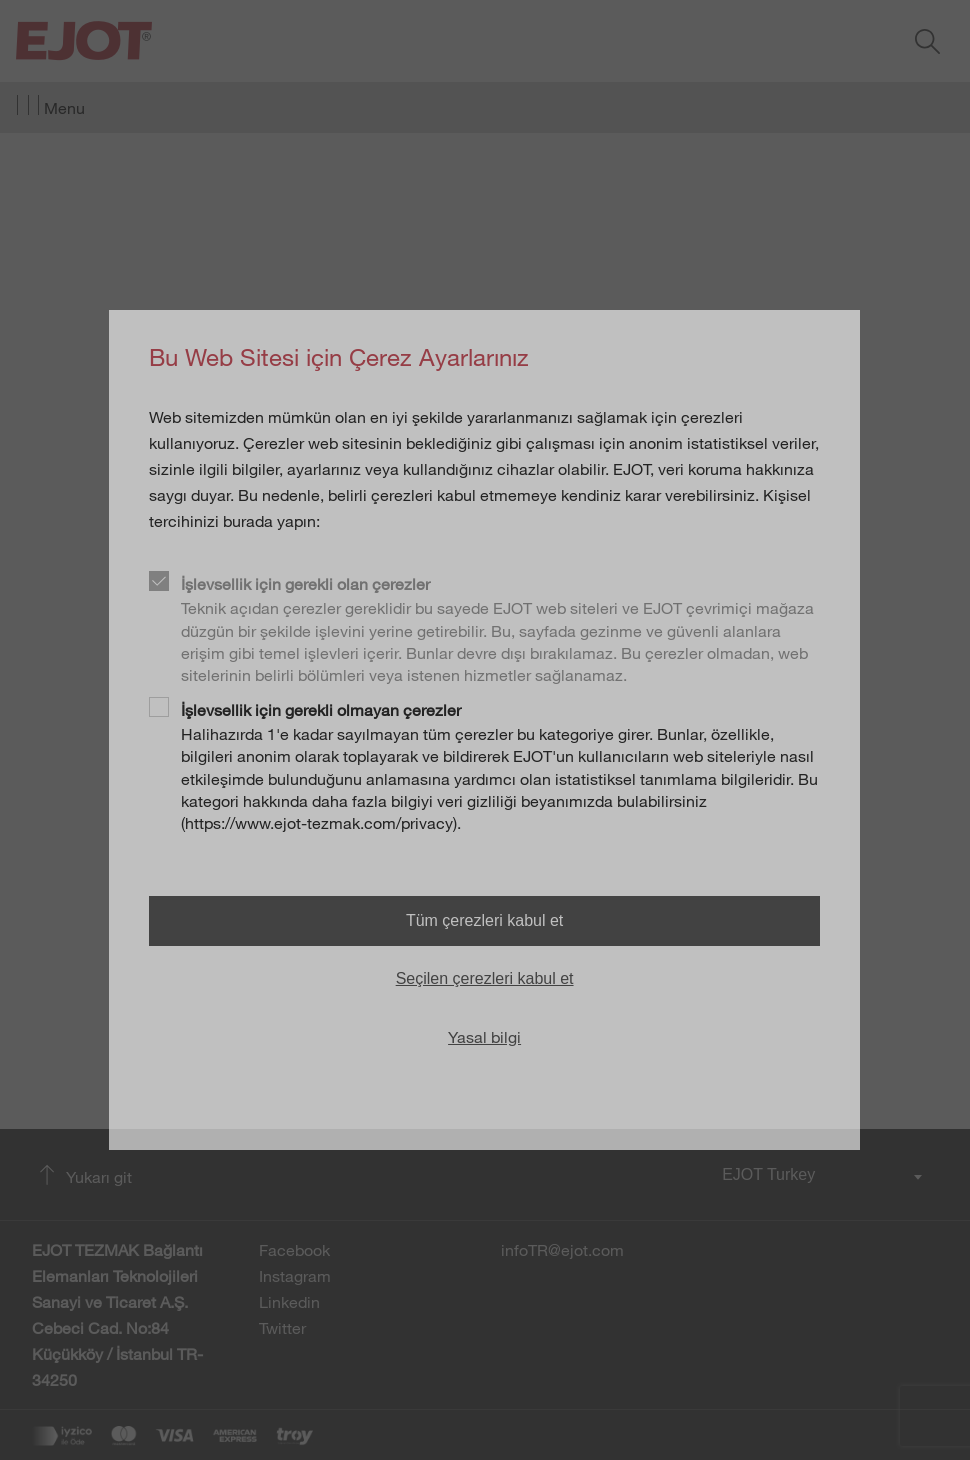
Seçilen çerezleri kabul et (485, 978)
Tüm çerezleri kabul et (484, 920)
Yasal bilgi (484, 1037)
